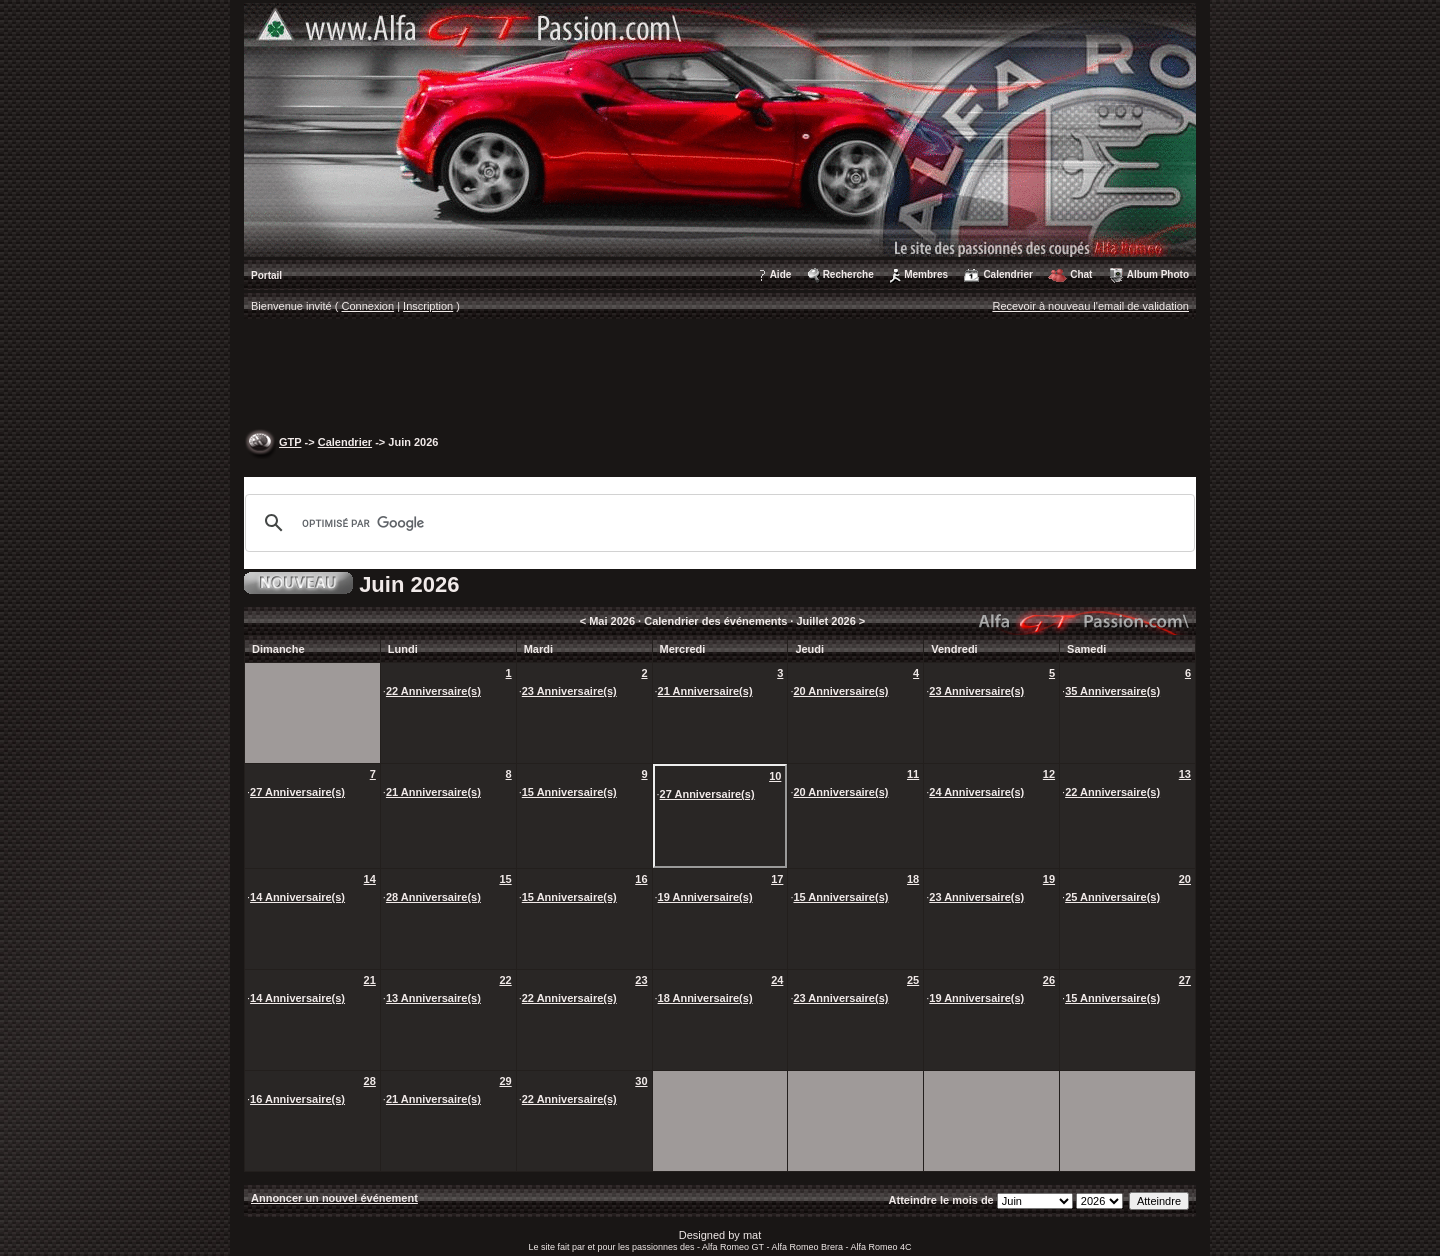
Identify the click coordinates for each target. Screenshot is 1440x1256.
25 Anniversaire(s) (1112, 897)
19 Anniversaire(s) (705, 897)
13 (1185, 774)
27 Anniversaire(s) (297, 792)
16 (641, 879)
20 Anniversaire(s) (840, 691)
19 (1049, 879)
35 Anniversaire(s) (1112, 691)
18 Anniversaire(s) (705, 998)
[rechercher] (717, 523)
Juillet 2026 (825, 621)
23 (641, 980)
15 (505, 879)
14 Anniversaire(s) (297, 897)
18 (913, 879)
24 (777, 980)
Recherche (848, 274)
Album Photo (1158, 274)
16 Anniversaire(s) (297, 1099)
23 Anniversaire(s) (569, 691)
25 (913, 980)
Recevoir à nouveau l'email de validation (1090, 306)
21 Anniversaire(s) (705, 691)
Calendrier (1007, 274)
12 (1049, 774)
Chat (1081, 274)
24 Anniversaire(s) (976, 792)
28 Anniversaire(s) (433, 897)
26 (1049, 980)
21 (370, 980)
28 (370, 1081)
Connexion (368, 306)
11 (913, 774)
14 (370, 879)
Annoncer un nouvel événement (334, 1198)
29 (505, 1081)
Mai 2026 (612, 621)
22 (505, 980)
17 (777, 879)
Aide (781, 274)
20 (1185, 879)
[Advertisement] (720, 376)
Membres (926, 274)
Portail (266, 275)
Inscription (428, 306)
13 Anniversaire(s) (433, 998)
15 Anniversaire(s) (569, 792)
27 (1185, 980)
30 (641, 1081)
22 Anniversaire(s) (433, 691)
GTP (290, 442)
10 (775, 776)
